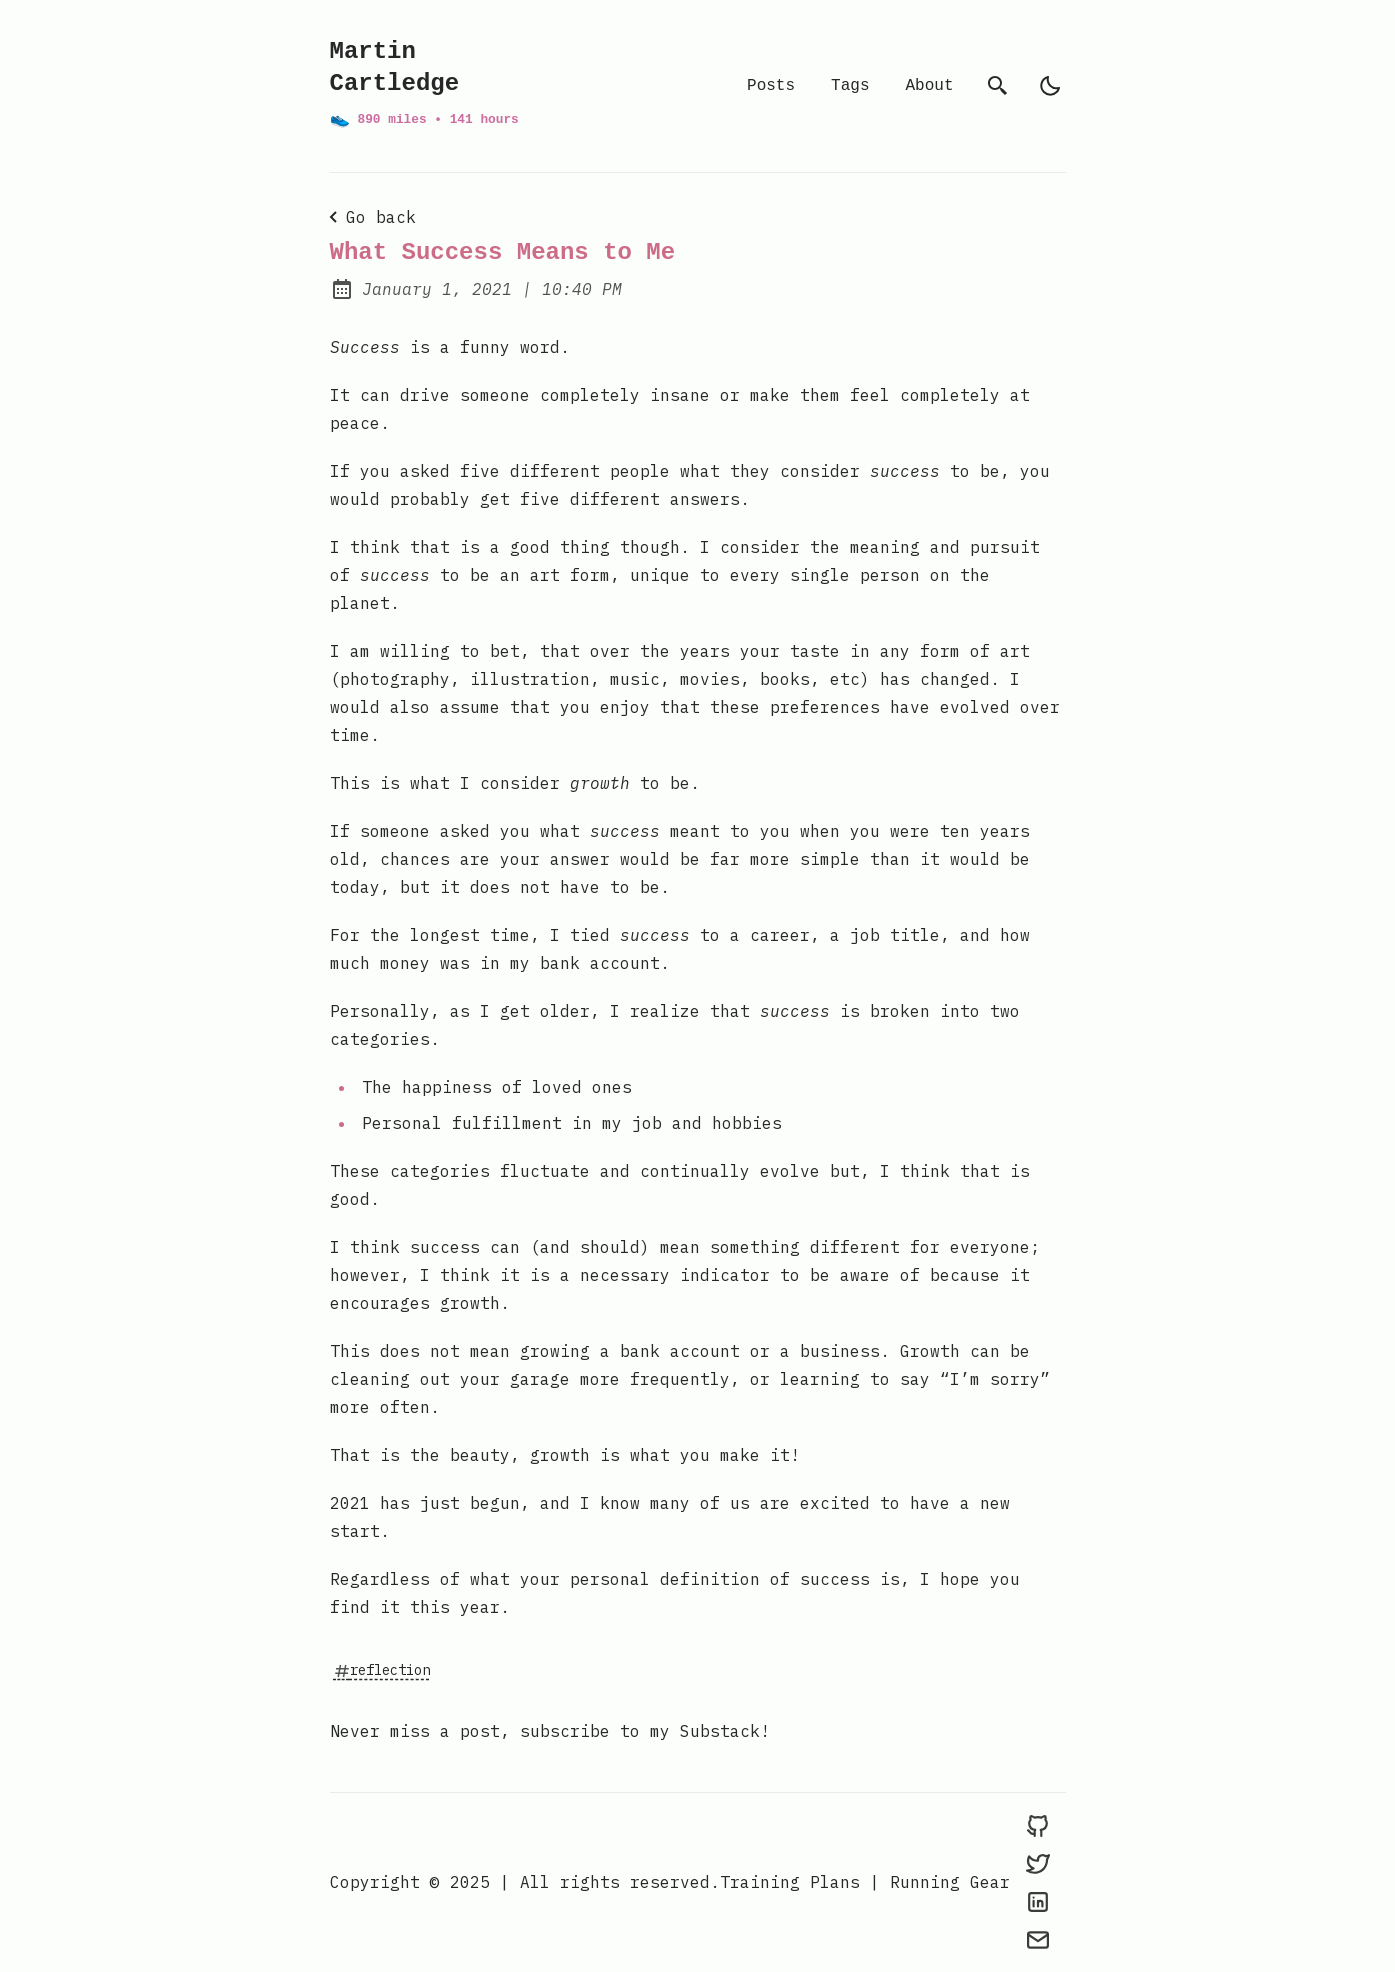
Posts (771, 86)
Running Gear (950, 1882)
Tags (850, 86)
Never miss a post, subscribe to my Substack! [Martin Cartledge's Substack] (550, 1731)
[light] (1050, 86)
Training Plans (790, 1882)
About (929, 86)
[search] (998, 86)
